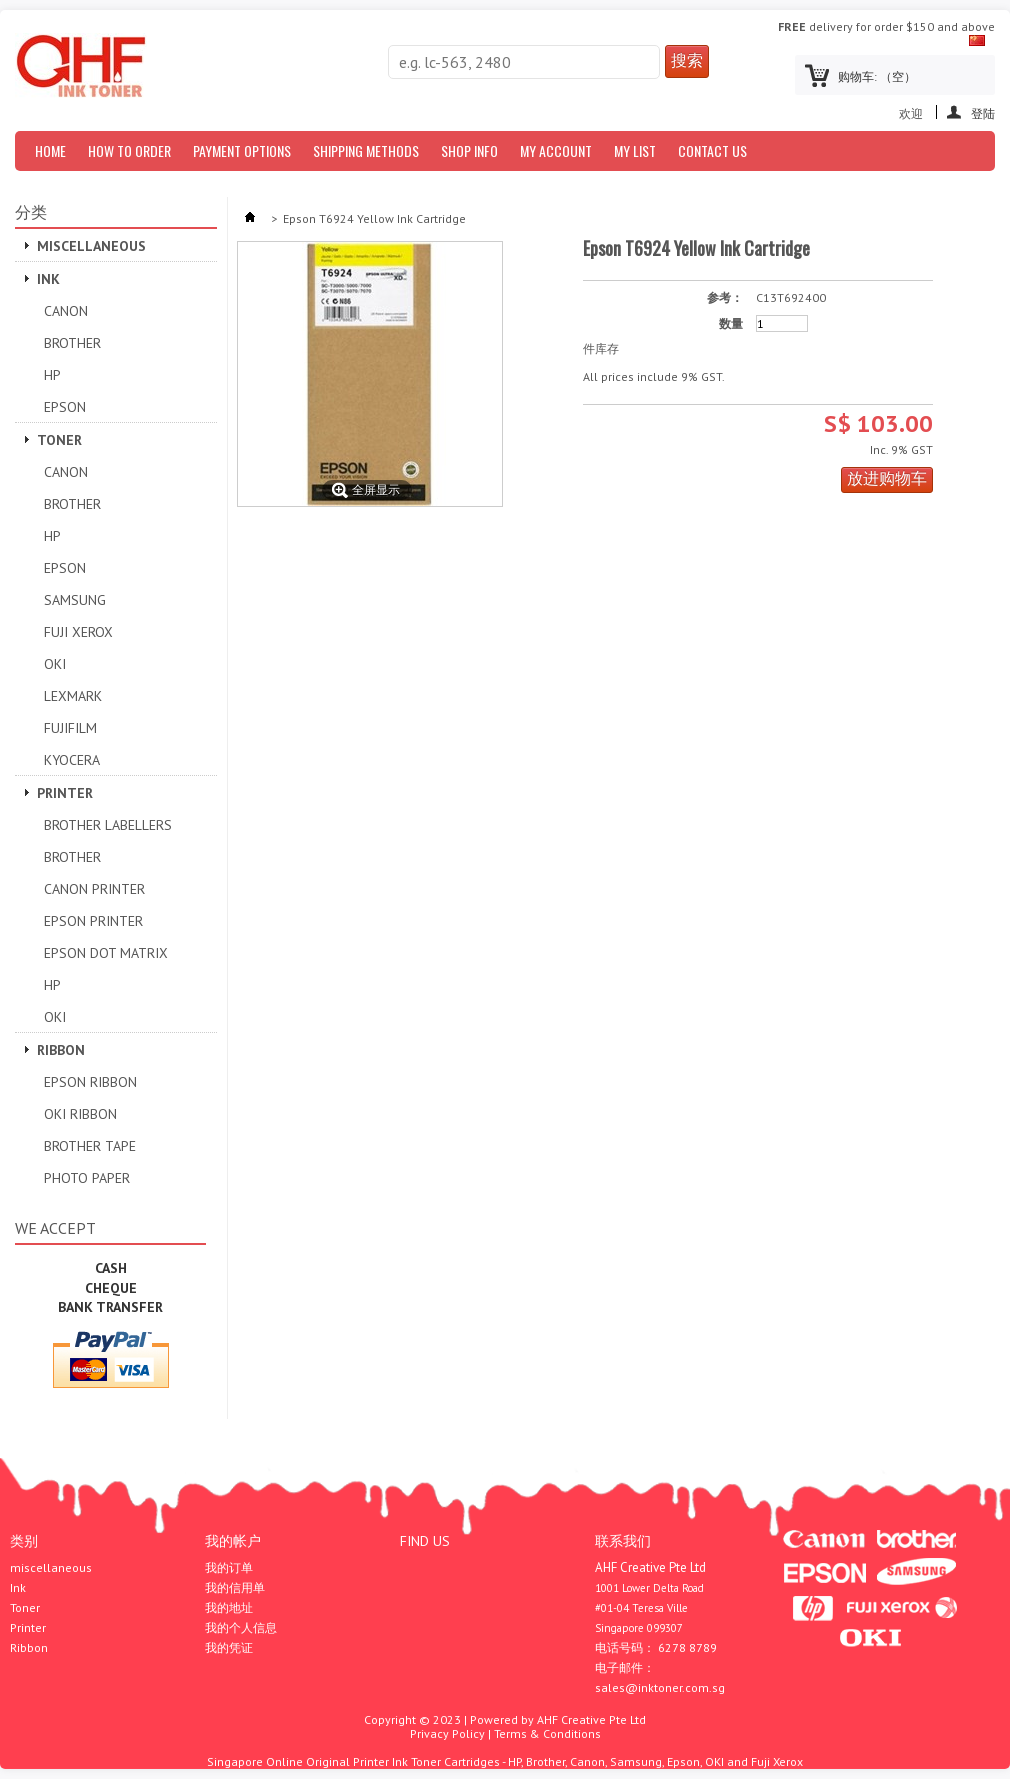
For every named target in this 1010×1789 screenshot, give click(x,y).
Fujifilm (70, 728)
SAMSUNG (75, 600)
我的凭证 (229, 1648)
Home (50, 150)
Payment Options (242, 150)
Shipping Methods (366, 150)
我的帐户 (233, 1541)
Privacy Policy (447, 1733)
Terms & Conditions (547, 1733)
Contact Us (712, 150)
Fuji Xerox (78, 632)
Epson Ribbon (90, 1082)
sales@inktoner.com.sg (660, 1687)
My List (635, 150)
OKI (55, 664)
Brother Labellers (108, 825)
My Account (556, 150)
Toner (59, 440)
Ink (48, 279)
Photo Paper (87, 1178)
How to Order (129, 150)
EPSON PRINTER (93, 921)
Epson (65, 407)
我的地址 (229, 1608)
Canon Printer (94, 889)
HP (52, 375)
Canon (66, 311)
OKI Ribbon (80, 1114)
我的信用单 (235, 1588)
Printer (65, 793)
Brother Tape (90, 1146)
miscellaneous (91, 246)
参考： (725, 298)
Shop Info (469, 150)
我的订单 (229, 1568)
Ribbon (61, 1050)
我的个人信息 (241, 1628)
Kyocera (72, 760)
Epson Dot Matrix (106, 953)
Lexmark (73, 696)
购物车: (877, 76)
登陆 (983, 112)
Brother (72, 343)
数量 (731, 324)
